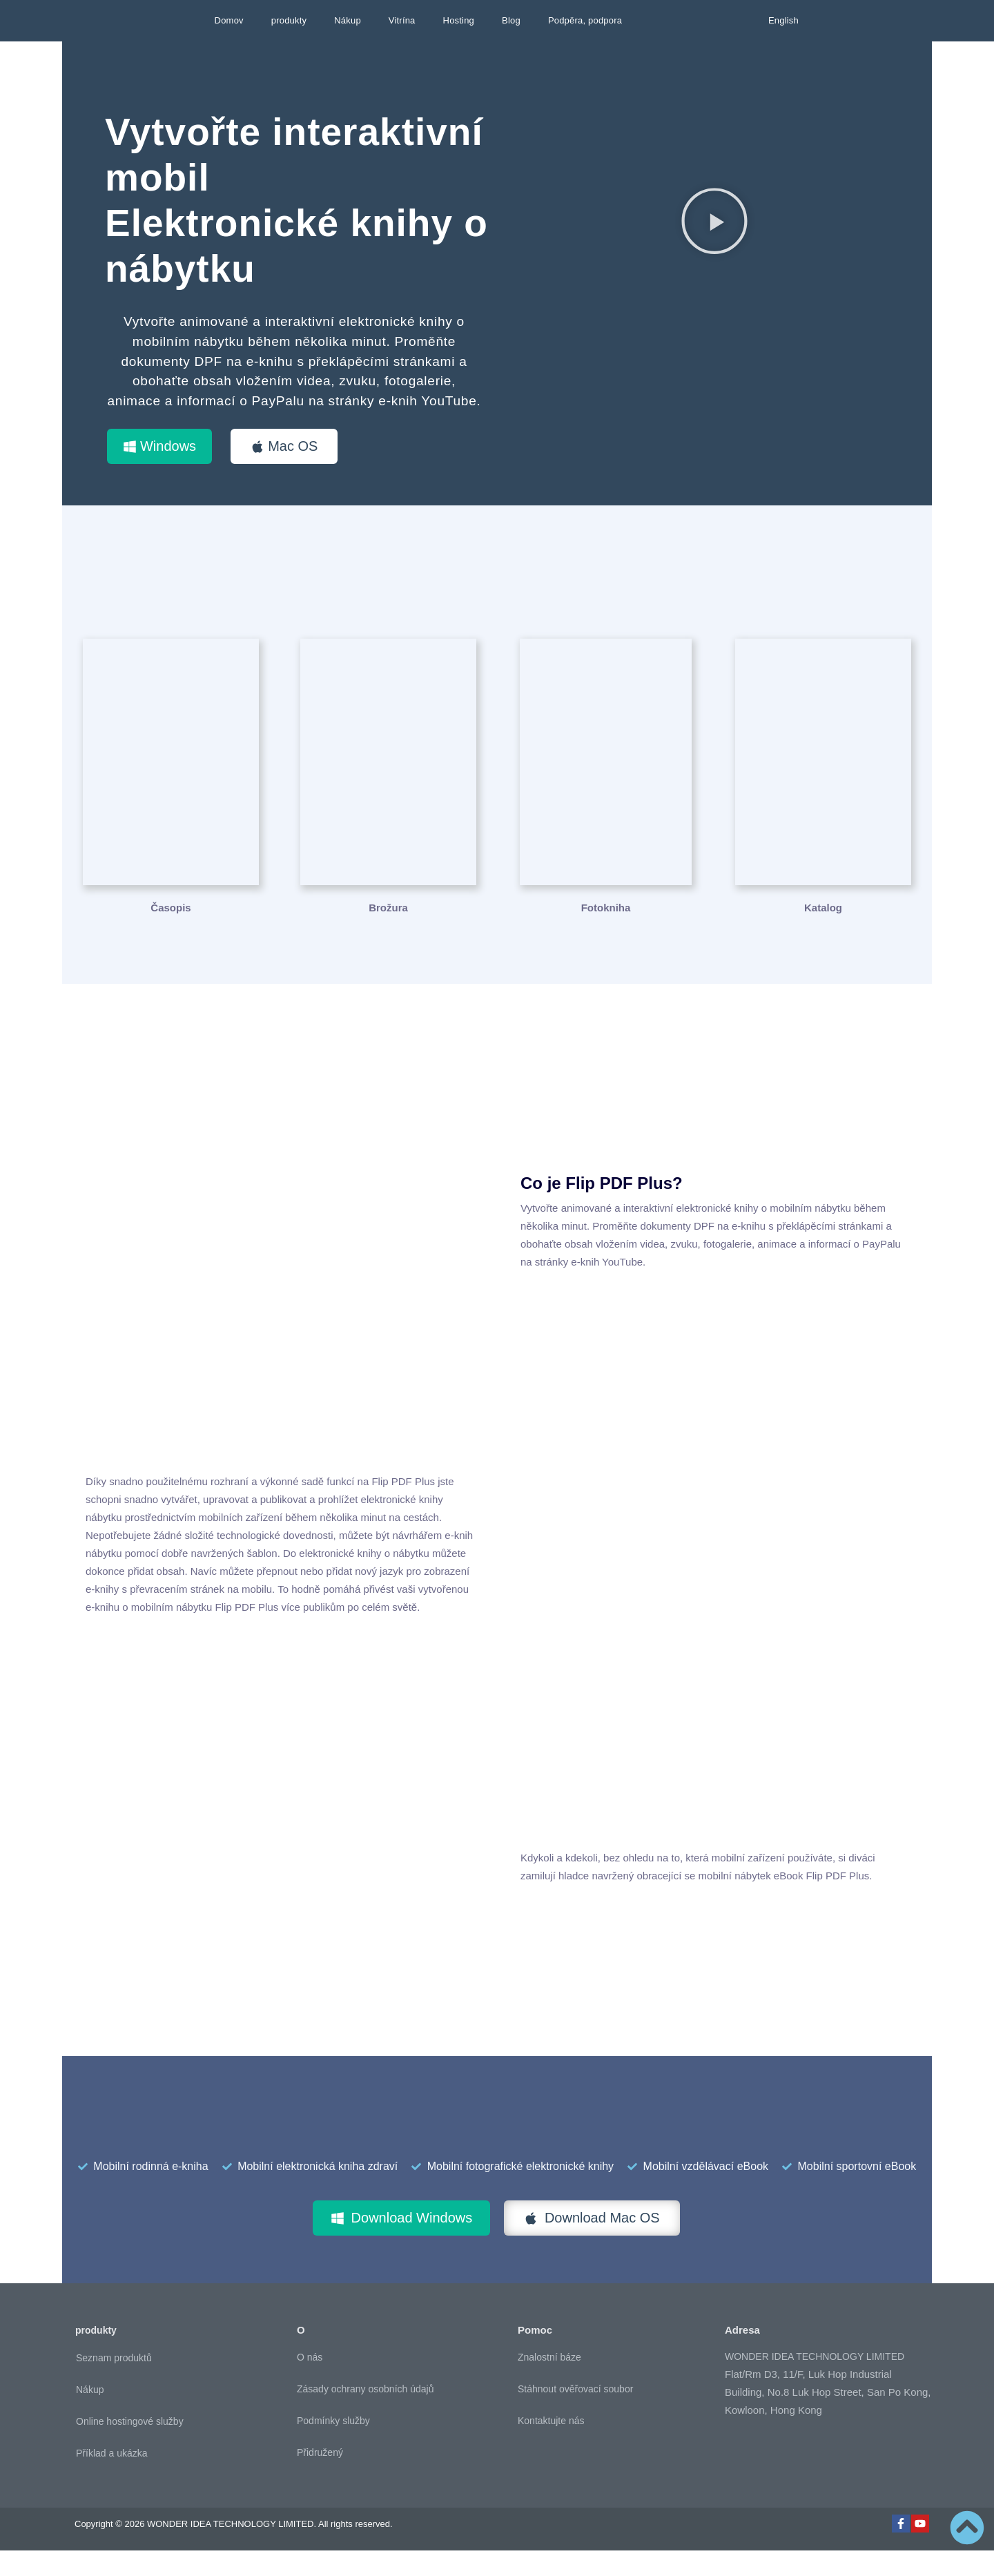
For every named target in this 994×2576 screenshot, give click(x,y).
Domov (229, 20)
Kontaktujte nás (551, 2446)
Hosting (458, 20)
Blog (511, 20)
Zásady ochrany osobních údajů (365, 2414)
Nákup (347, 20)
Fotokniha (606, 932)
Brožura (388, 932)
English (783, 20)
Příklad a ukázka (112, 2477)
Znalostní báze (549, 2382)
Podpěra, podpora (585, 20)
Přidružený (320, 2477)
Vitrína (402, 20)
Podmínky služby (333, 2446)
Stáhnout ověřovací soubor (575, 2414)
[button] (714, 220)
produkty (288, 20)
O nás (309, 2382)
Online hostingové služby (130, 2446)
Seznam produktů (114, 2382)
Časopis (170, 932)
